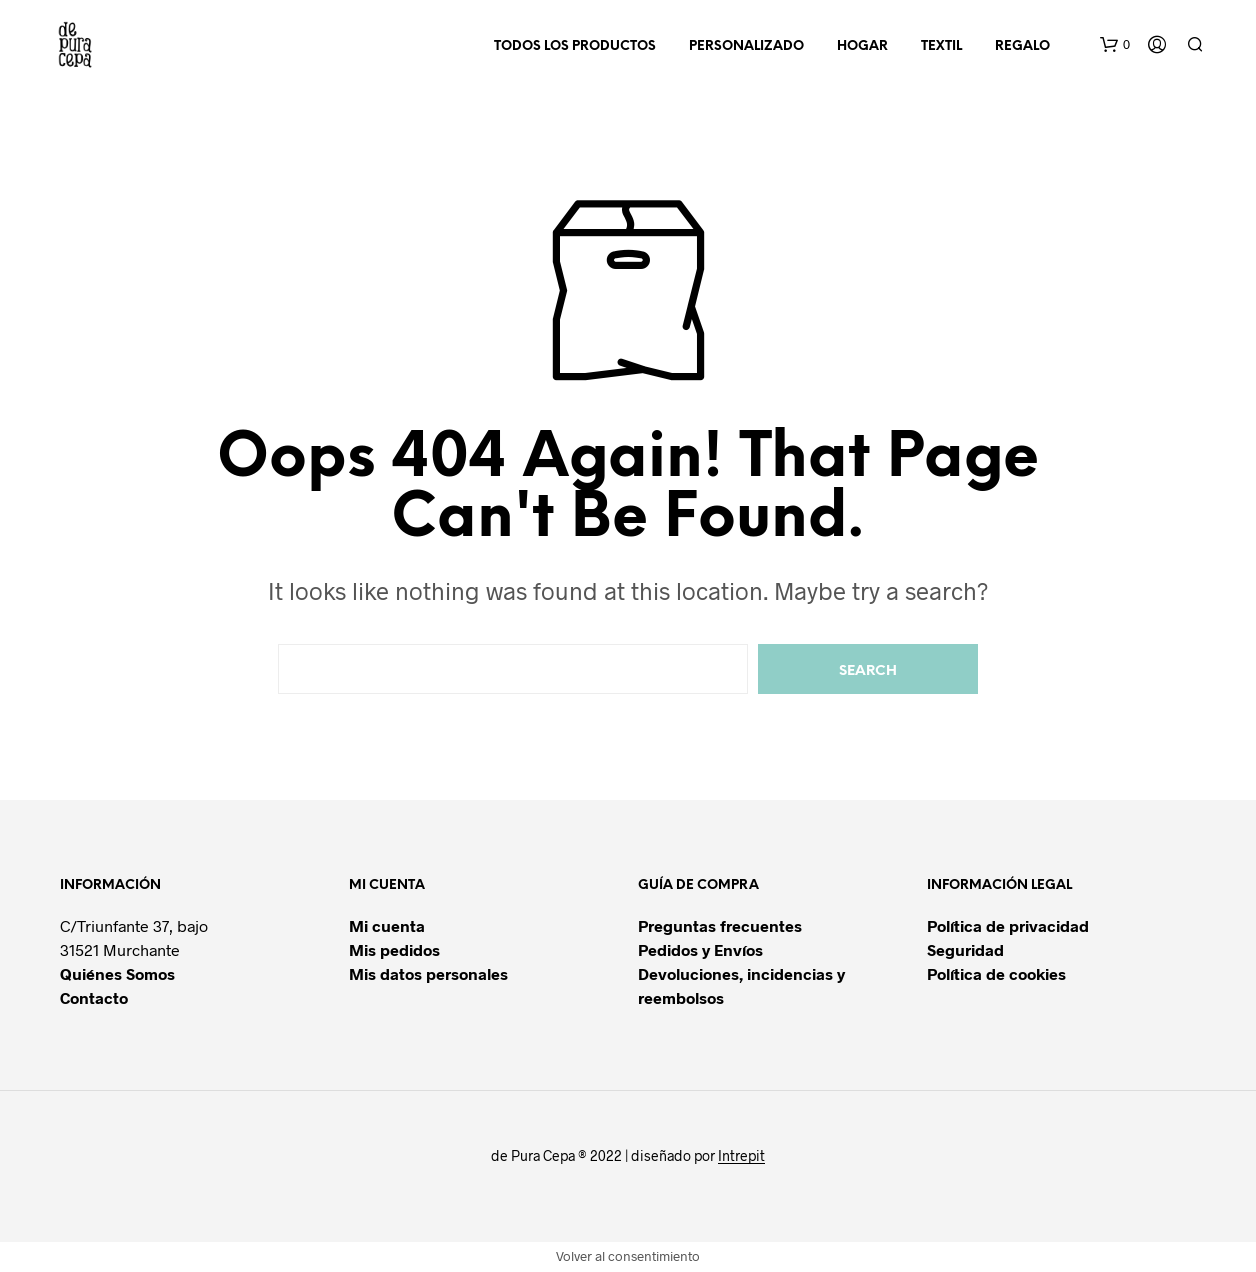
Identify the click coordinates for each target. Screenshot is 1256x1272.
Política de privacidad (1008, 925)
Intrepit (741, 1156)
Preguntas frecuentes (720, 925)
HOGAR (862, 46)
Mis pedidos (394, 949)
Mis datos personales (428, 973)
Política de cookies (996, 973)
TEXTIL (941, 46)
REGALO (1022, 46)
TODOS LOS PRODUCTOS (575, 46)
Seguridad (965, 949)
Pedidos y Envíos (700, 949)
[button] (1115, 45)
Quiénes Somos (117, 973)
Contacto (94, 997)
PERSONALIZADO (746, 46)
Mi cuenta (387, 925)
